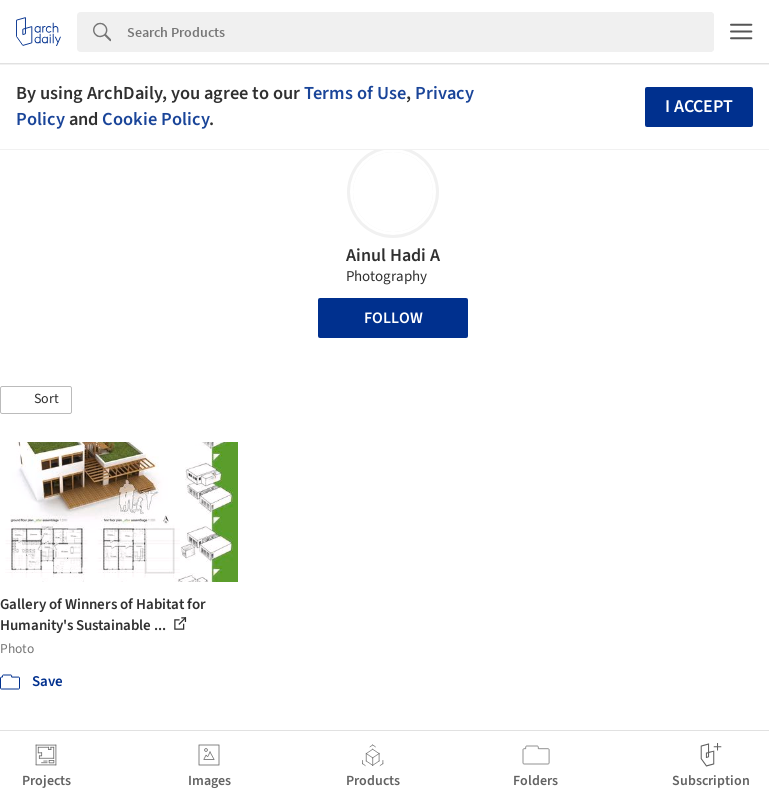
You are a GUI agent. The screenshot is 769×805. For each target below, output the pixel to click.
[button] (36, 400)
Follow (393, 318)
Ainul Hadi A (393, 255)
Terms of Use (355, 93)
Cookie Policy (155, 119)
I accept (699, 106)
